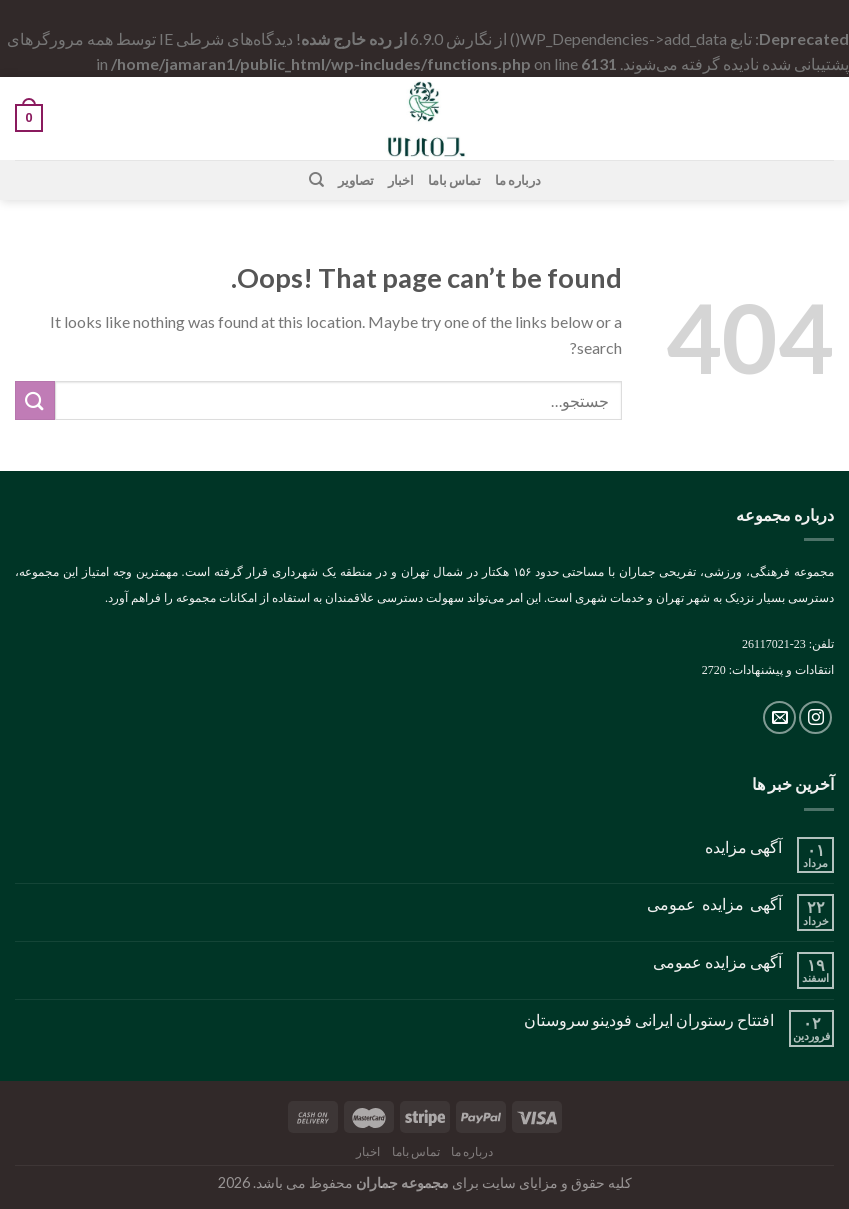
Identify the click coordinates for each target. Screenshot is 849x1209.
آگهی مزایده (743, 846)
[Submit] (35, 400)
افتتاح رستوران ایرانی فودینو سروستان (649, 1019)
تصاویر (356, 180)
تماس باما (454, 180)
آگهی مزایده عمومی (714, 903)
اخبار (401, 180)
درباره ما (518, 180)
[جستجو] (315, 180)
